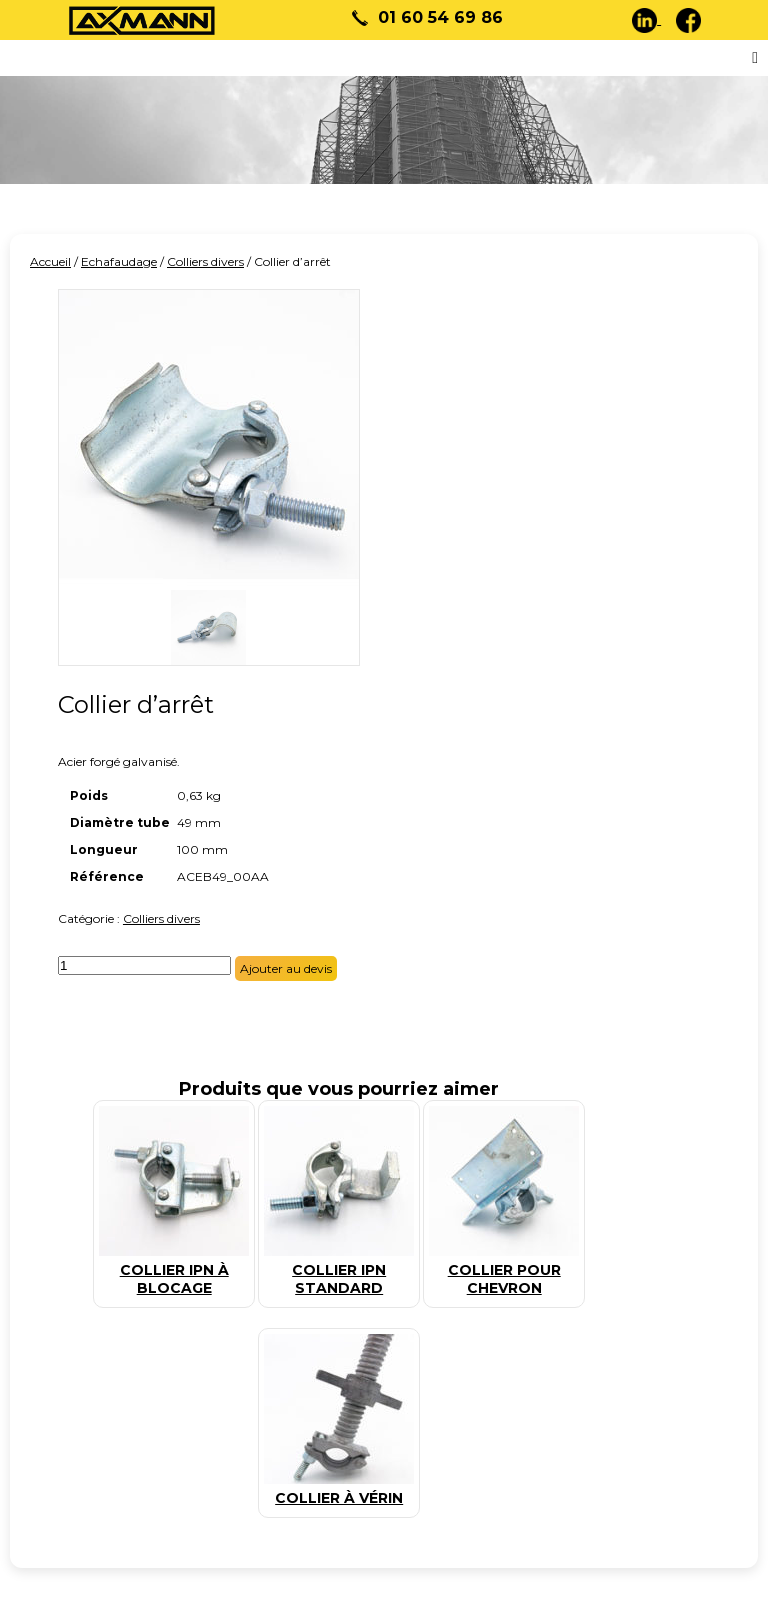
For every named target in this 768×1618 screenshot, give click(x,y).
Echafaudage (119, 261)
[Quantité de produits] (144, 965)
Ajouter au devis (286, 968)
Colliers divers (205, 261)
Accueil (50, 261)
